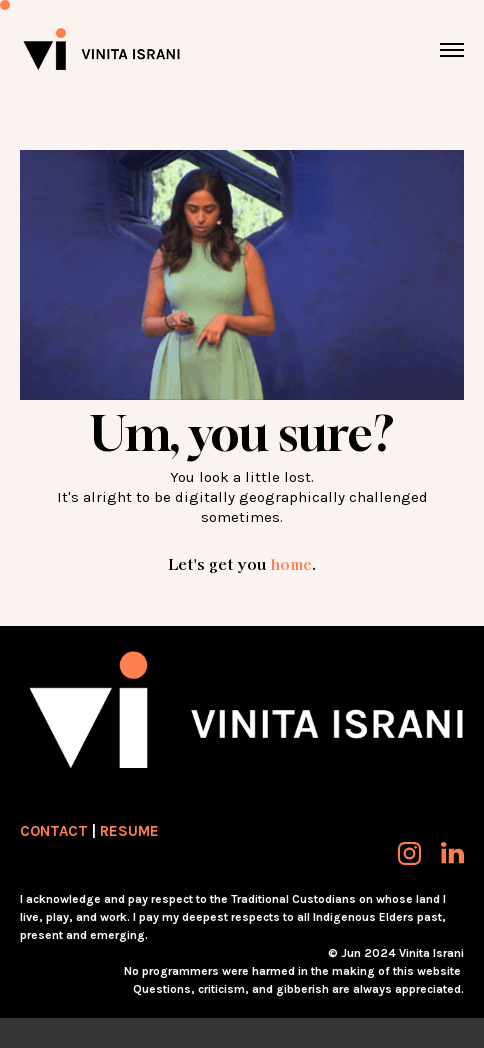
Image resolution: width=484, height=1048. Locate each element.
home (291, 563)
